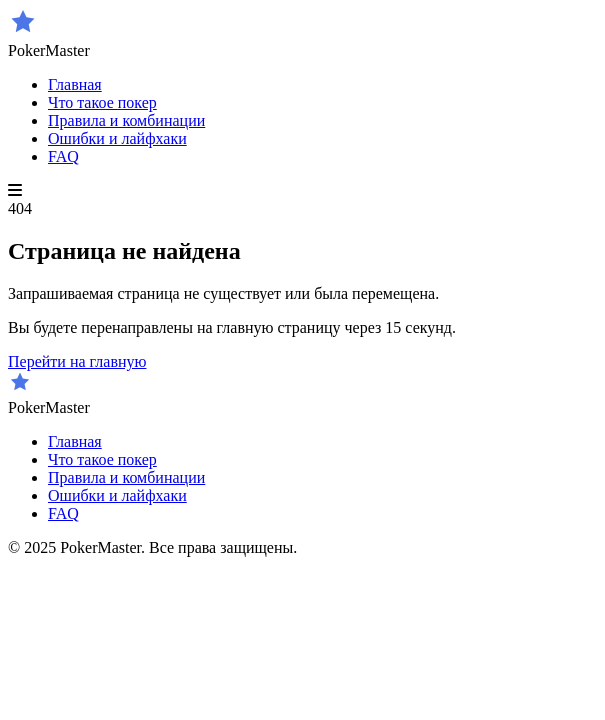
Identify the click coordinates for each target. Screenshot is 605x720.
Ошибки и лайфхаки (117, 138)
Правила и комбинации (126, 120)
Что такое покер (102, 102)
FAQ (63, 156)
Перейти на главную (77, 361)
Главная (75, 84)
